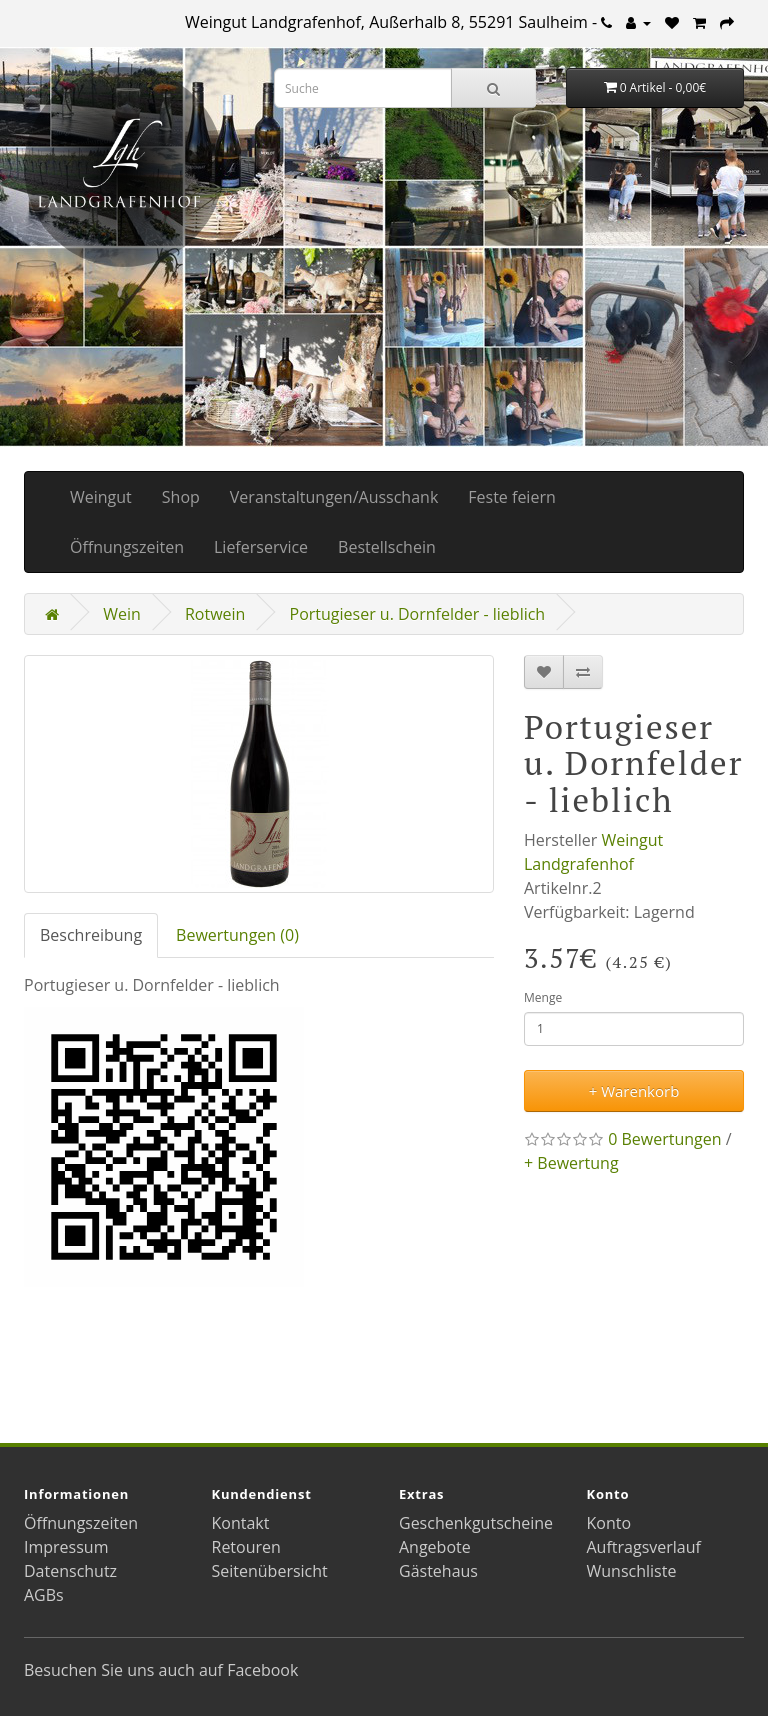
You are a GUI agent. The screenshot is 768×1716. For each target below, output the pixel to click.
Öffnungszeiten (127, 547)
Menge (543, 997)
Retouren (246, 1547)
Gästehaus (438, 1571)
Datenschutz (70, 1571)
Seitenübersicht (270, 1571)
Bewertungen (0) (237, 935)
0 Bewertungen (664, 1139)
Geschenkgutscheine (476, 1523)
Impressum (66, 1547)
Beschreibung (91, 935)
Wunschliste (632, 1571)
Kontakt (241, 1523)
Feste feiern (511, 497)
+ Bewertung (571, 1163)
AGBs (44, 1595)
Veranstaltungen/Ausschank (334, 497)
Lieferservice (261, 547)
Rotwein (215, 614)
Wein (122, 614)
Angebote (435, 1547)
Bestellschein (387, 547)
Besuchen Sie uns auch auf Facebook (161, 1670)
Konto (609, 1523)
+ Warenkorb (634, 1091)
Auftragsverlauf (644, 1547)
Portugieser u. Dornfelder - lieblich (418, 614)
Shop (181, 497)
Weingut (101, 497)
